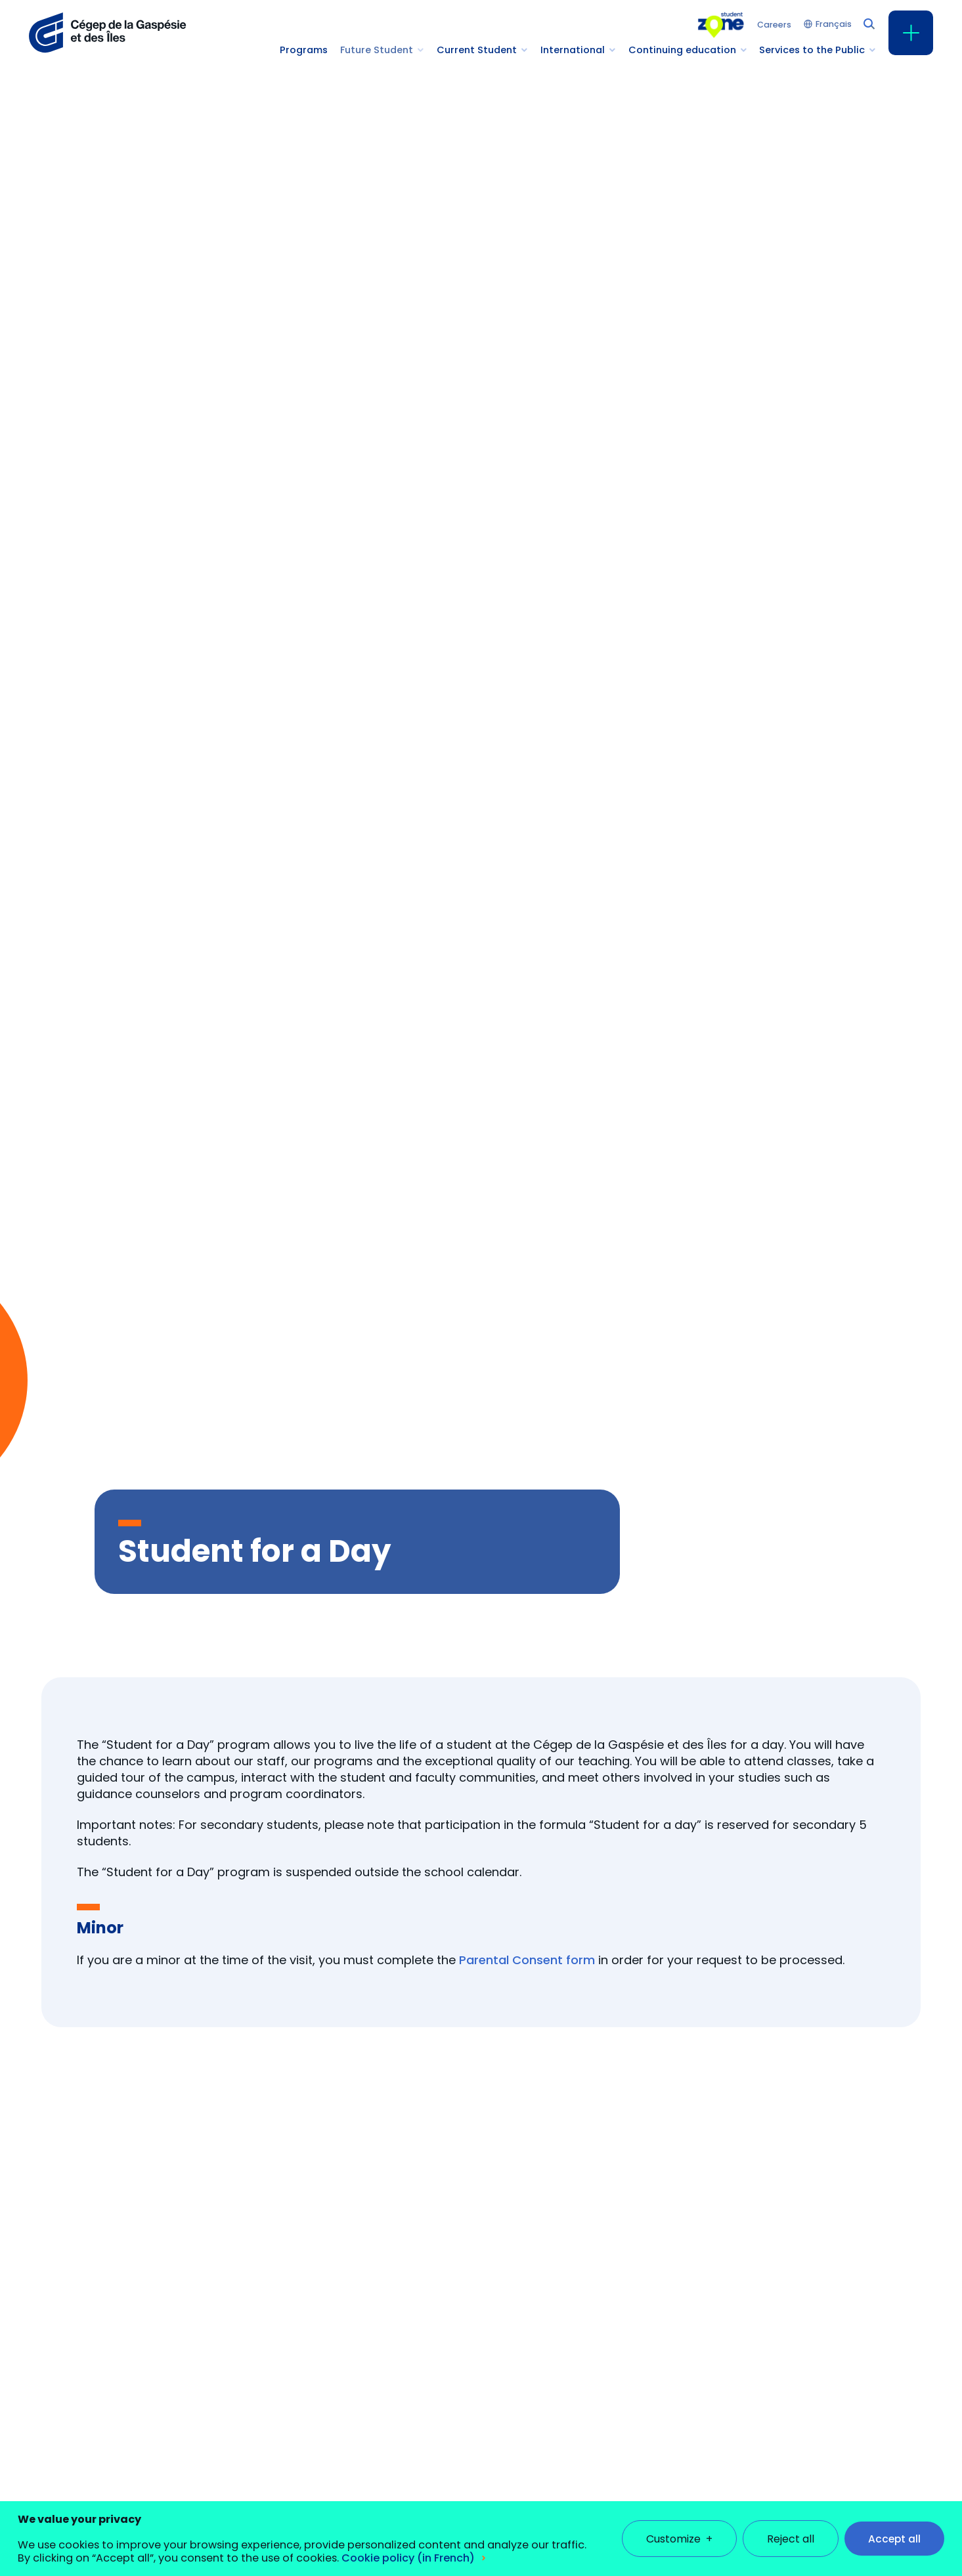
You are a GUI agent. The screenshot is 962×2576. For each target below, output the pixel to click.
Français (834, 25)
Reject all (790, 2528)
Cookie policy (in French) (408, 2547)
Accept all (894, 2528)
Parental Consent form (527, 1960)
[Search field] (868, 23)
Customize (679, 2528)
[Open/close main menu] (910, 33)
